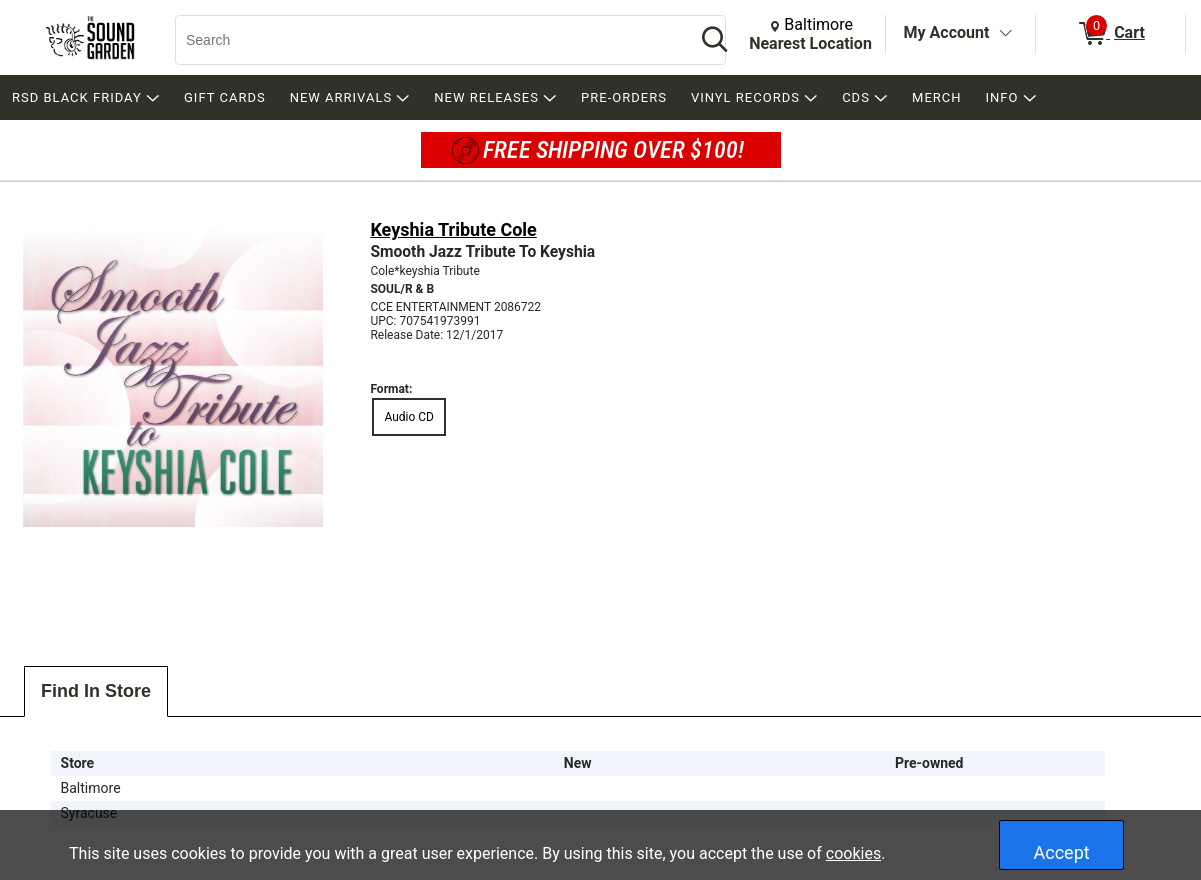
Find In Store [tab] (96, 691)
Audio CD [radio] (409, 417)
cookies (853, 853)
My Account (947, 32)
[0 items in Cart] (1110, 34)
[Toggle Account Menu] (1005, 34)
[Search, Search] (425, 40)
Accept (1062, 852)
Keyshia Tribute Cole (453, 229)
